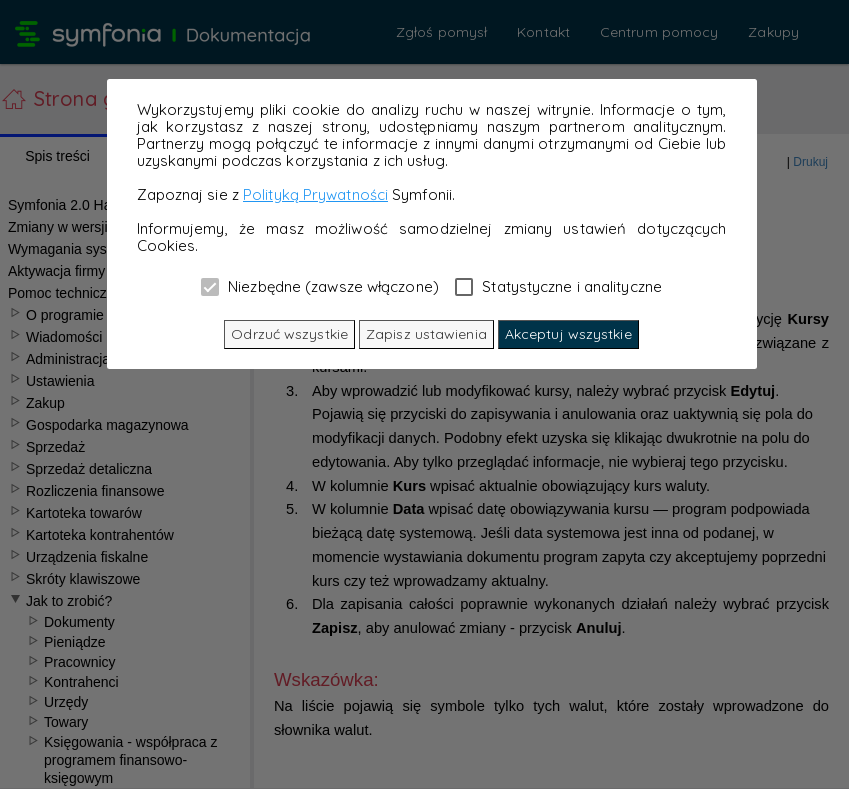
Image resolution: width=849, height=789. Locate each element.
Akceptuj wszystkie (568, 334)
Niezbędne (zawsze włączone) (320, 286)
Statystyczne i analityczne (558, 286)
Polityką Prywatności (315, 194)
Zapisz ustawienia (426, 334)
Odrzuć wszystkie (289, 334)
